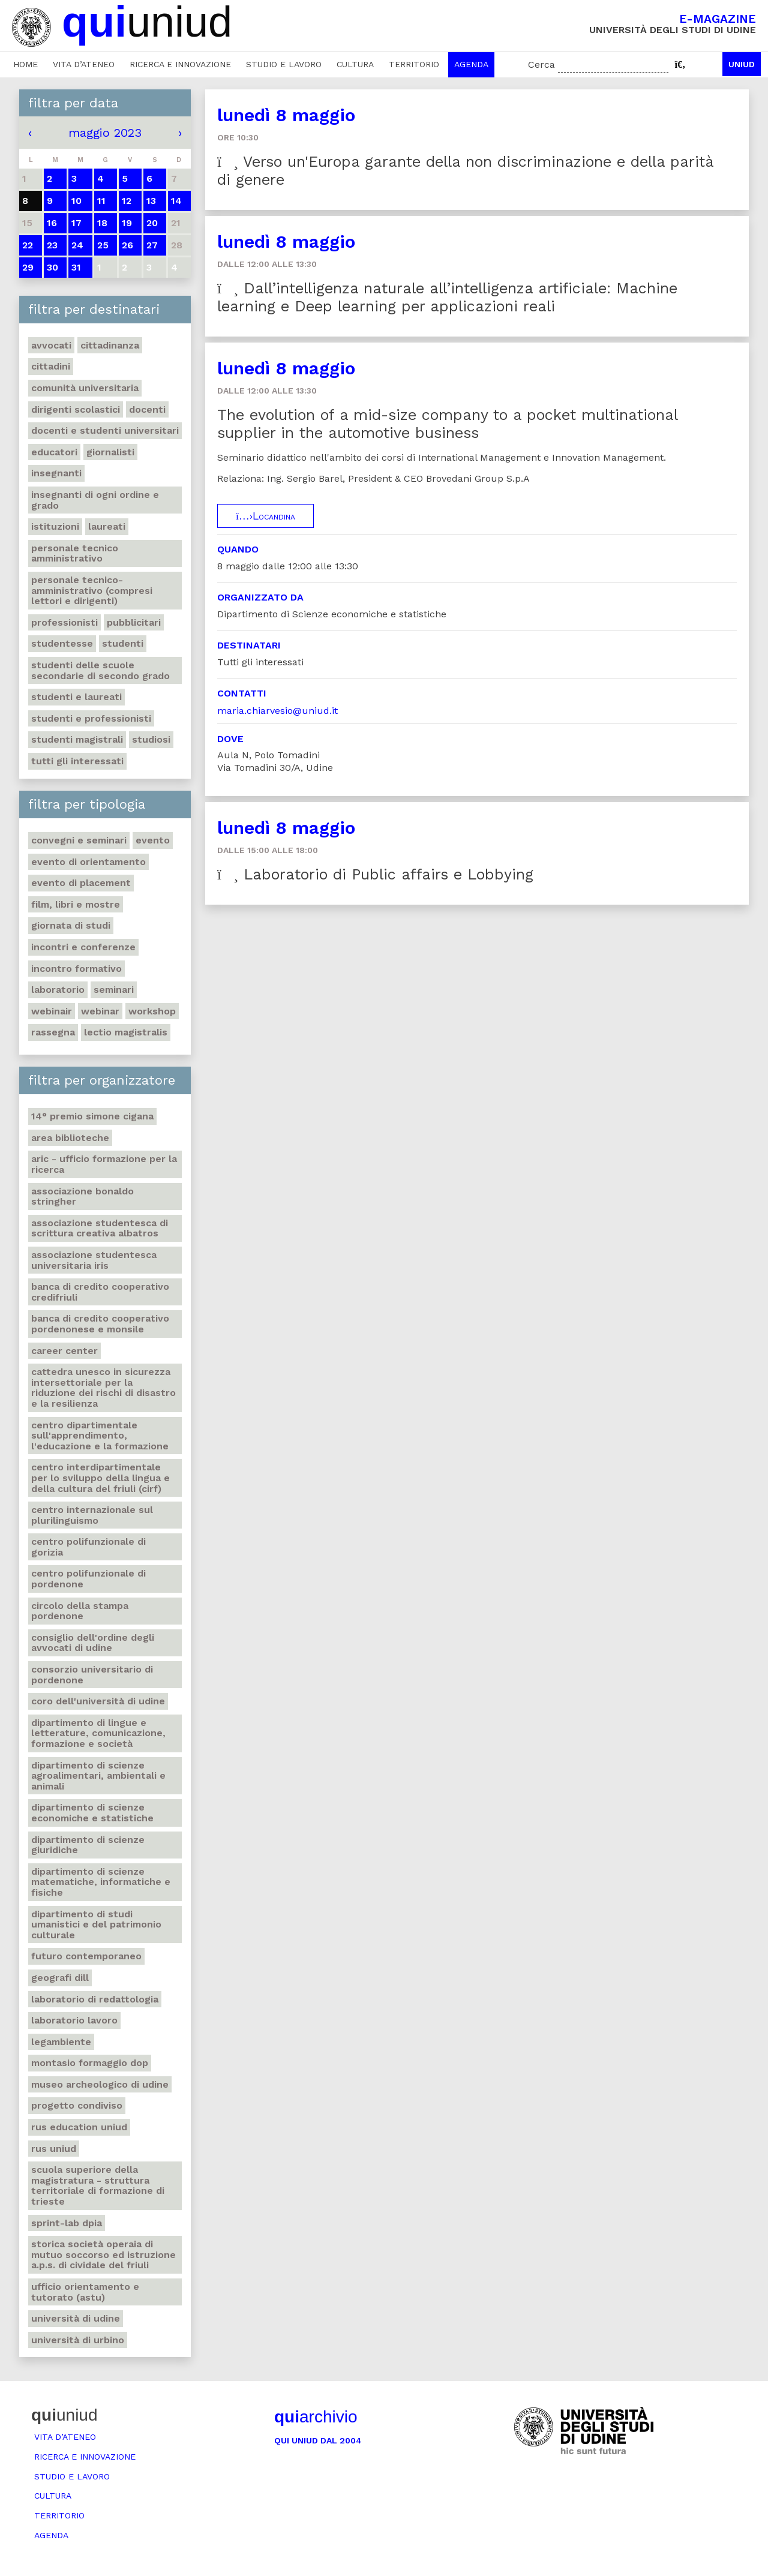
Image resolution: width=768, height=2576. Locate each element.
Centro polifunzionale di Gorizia (88, 1547)
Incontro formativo (76, 968)
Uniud (741, 64)
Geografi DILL (60, 1977)
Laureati (106, 526)
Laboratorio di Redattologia (94, 1999)
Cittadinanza (109, 345)
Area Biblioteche (70, 1137)
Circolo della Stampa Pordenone (79, 1611)
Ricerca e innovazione (180, 64)
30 (52, 267)
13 (151, 200)
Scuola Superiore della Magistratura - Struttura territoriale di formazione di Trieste (97, 2185)
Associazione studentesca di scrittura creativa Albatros (99, 1228)
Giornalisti (110, 452)
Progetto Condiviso (76, 2105)
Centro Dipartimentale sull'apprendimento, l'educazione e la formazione (100, 1435)
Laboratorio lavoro (74, 2020)
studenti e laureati (76, 696)
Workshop (152, 1011)
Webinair (51, 1011)
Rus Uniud (53, 2148)
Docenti (147, 409)
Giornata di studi (70, 925)
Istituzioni (55, 526)
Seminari (114, 989)
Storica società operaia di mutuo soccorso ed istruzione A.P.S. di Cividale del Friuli (103, 2254)
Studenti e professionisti (91, 718)
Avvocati (51, 345)
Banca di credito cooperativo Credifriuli (100, 1292)
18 (102, 223)
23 (52, 245)
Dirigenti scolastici (75, 409)
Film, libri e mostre (75, 904)
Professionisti (64, 622)
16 (52, 223)
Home (25, 64)
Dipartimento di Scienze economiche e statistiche (92, 1813)
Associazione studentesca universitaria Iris (94, 1260)
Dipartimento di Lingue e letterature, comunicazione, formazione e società (98, 1733)
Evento (153, 840)
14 (176, 200)
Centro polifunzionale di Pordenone (88, 1579)
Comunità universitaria (85, 388)
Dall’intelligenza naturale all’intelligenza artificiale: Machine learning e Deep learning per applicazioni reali (447, 297)
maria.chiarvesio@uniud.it (277, 710)
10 (76, 200)
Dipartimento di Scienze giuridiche (88, 1845)
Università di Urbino (77, 2340)
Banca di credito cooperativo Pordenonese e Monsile (100, 1324)
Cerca (541, 64)
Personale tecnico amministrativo (74, 553)
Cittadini (50, 366)
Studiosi (151, 739)
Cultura (355, 64)
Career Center (64, 1350)
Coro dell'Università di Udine (98, 1701)
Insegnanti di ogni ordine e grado (95, 500)
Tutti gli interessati (77, 761)
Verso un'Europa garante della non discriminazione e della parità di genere (465, 170)
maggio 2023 (105, 132)
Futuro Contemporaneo (86, 1956)
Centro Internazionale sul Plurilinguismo (92, 1515)
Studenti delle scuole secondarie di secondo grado (100, 670)
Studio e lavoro (284, 64)
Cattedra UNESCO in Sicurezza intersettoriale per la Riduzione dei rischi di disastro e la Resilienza (103, 1387)
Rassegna (53, 1032)
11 (101, 200)
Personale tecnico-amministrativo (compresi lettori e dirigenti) (91, 590)
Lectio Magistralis (125, 1032)
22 (27, 245)
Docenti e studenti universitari (105, 430)
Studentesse (62, 643)
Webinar (100, 1011)
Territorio (414, 64)
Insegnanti (56, 473)
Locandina (265, 516)
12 (126, 200)
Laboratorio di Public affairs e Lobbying (375, 874)
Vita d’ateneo (84, 64)
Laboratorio (58, 989)
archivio (315, 2416)
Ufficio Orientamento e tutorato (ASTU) (85, 2292)
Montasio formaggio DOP (89, 2062)
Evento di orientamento (88, 861)
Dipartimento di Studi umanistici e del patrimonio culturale (96, 1924)
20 (152, 223)
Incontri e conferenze (83, 947)
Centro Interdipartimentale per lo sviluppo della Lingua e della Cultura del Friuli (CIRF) (100, 1477)
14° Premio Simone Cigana (92, 1116)
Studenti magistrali (77, 739)
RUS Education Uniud (79, 2127)
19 (127, 223)
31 (76, 267)
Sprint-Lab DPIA (66, 2223)
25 (103, 245)
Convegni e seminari (79, 840)
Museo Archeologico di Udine (100, 2084)
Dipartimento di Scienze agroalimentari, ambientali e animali (98, 1776)
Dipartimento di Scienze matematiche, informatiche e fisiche (100, 1882)
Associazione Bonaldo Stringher (82, 1196)
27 (152, 245)
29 (28, 267)
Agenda (471, 64)
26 (127, 245)
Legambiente (61, 2041)
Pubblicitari (134, 622)
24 (77, 245)
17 (76, 223)
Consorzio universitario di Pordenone (92, 1675)
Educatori (54, 452)
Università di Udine (75, 2318)
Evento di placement (81, 882)
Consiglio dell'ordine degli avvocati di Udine (92, 1643)
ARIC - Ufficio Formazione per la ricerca (104, 1164)
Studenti (122, 643)
